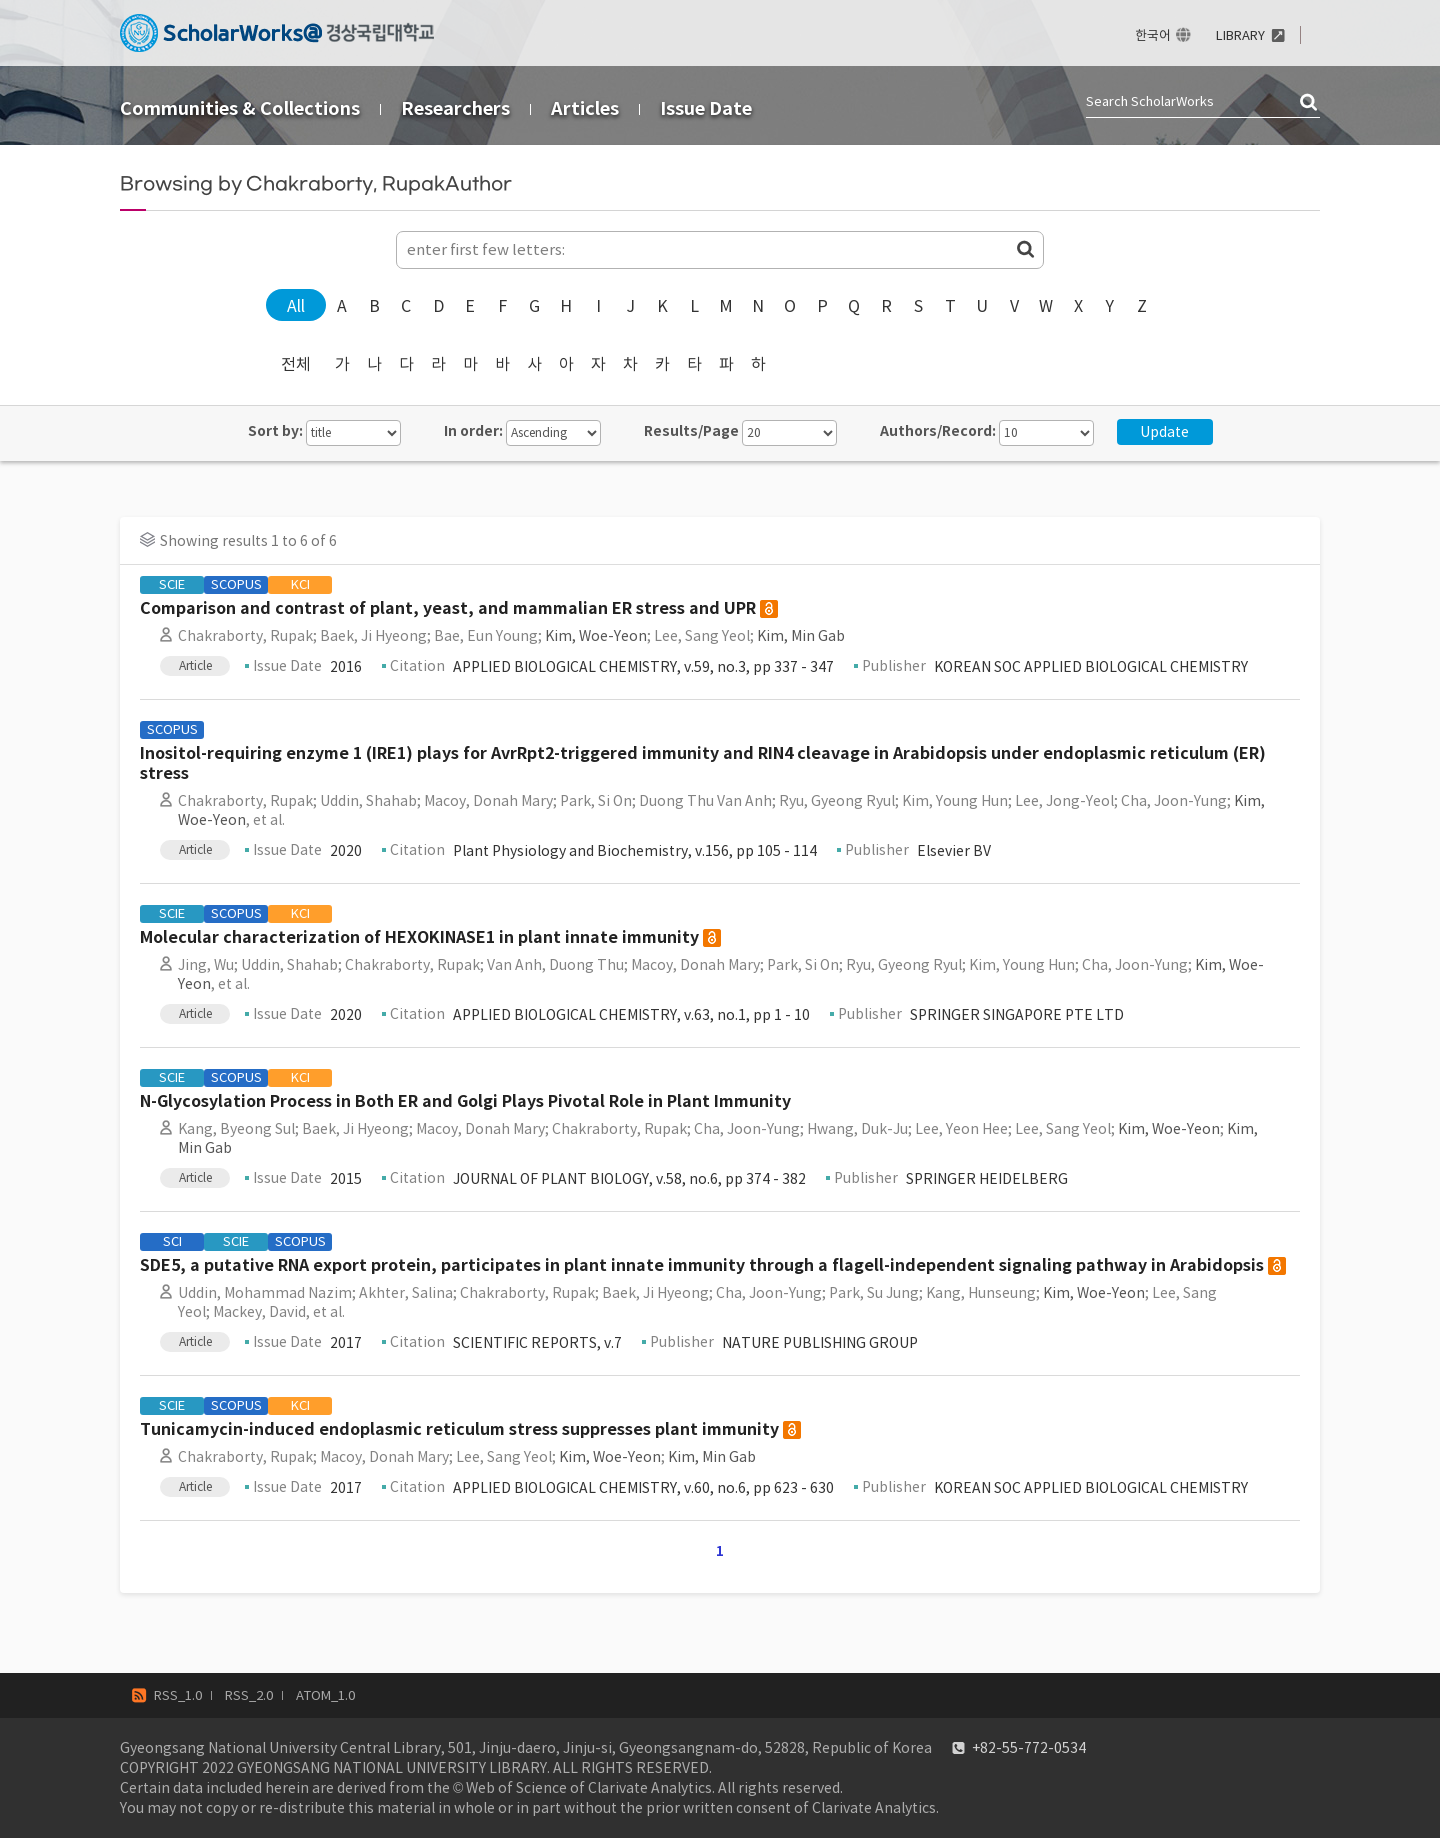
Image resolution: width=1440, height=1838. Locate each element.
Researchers (455, 108)
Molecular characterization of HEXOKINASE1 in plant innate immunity (419, 937)
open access (769, 609)
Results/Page (691, 431)
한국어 (1153, 35)
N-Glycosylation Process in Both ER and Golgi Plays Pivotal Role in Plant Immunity (465, 1101)
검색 (1310, 103)
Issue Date (706, 108)
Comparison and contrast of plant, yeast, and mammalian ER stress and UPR (448, 608)
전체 (296, 364)
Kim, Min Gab (801, 636)
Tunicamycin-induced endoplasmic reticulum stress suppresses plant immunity (459, 1429)
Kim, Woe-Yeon (596, 636)
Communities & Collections (240, 108)
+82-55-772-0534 (1029, 1748)
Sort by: (275, 431)
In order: (473, 431)
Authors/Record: (938, 431)
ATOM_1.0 (325, 1695)
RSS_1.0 (178, 1695)
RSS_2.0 (249, 1695)
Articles (585, 108)
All (296, 306)
